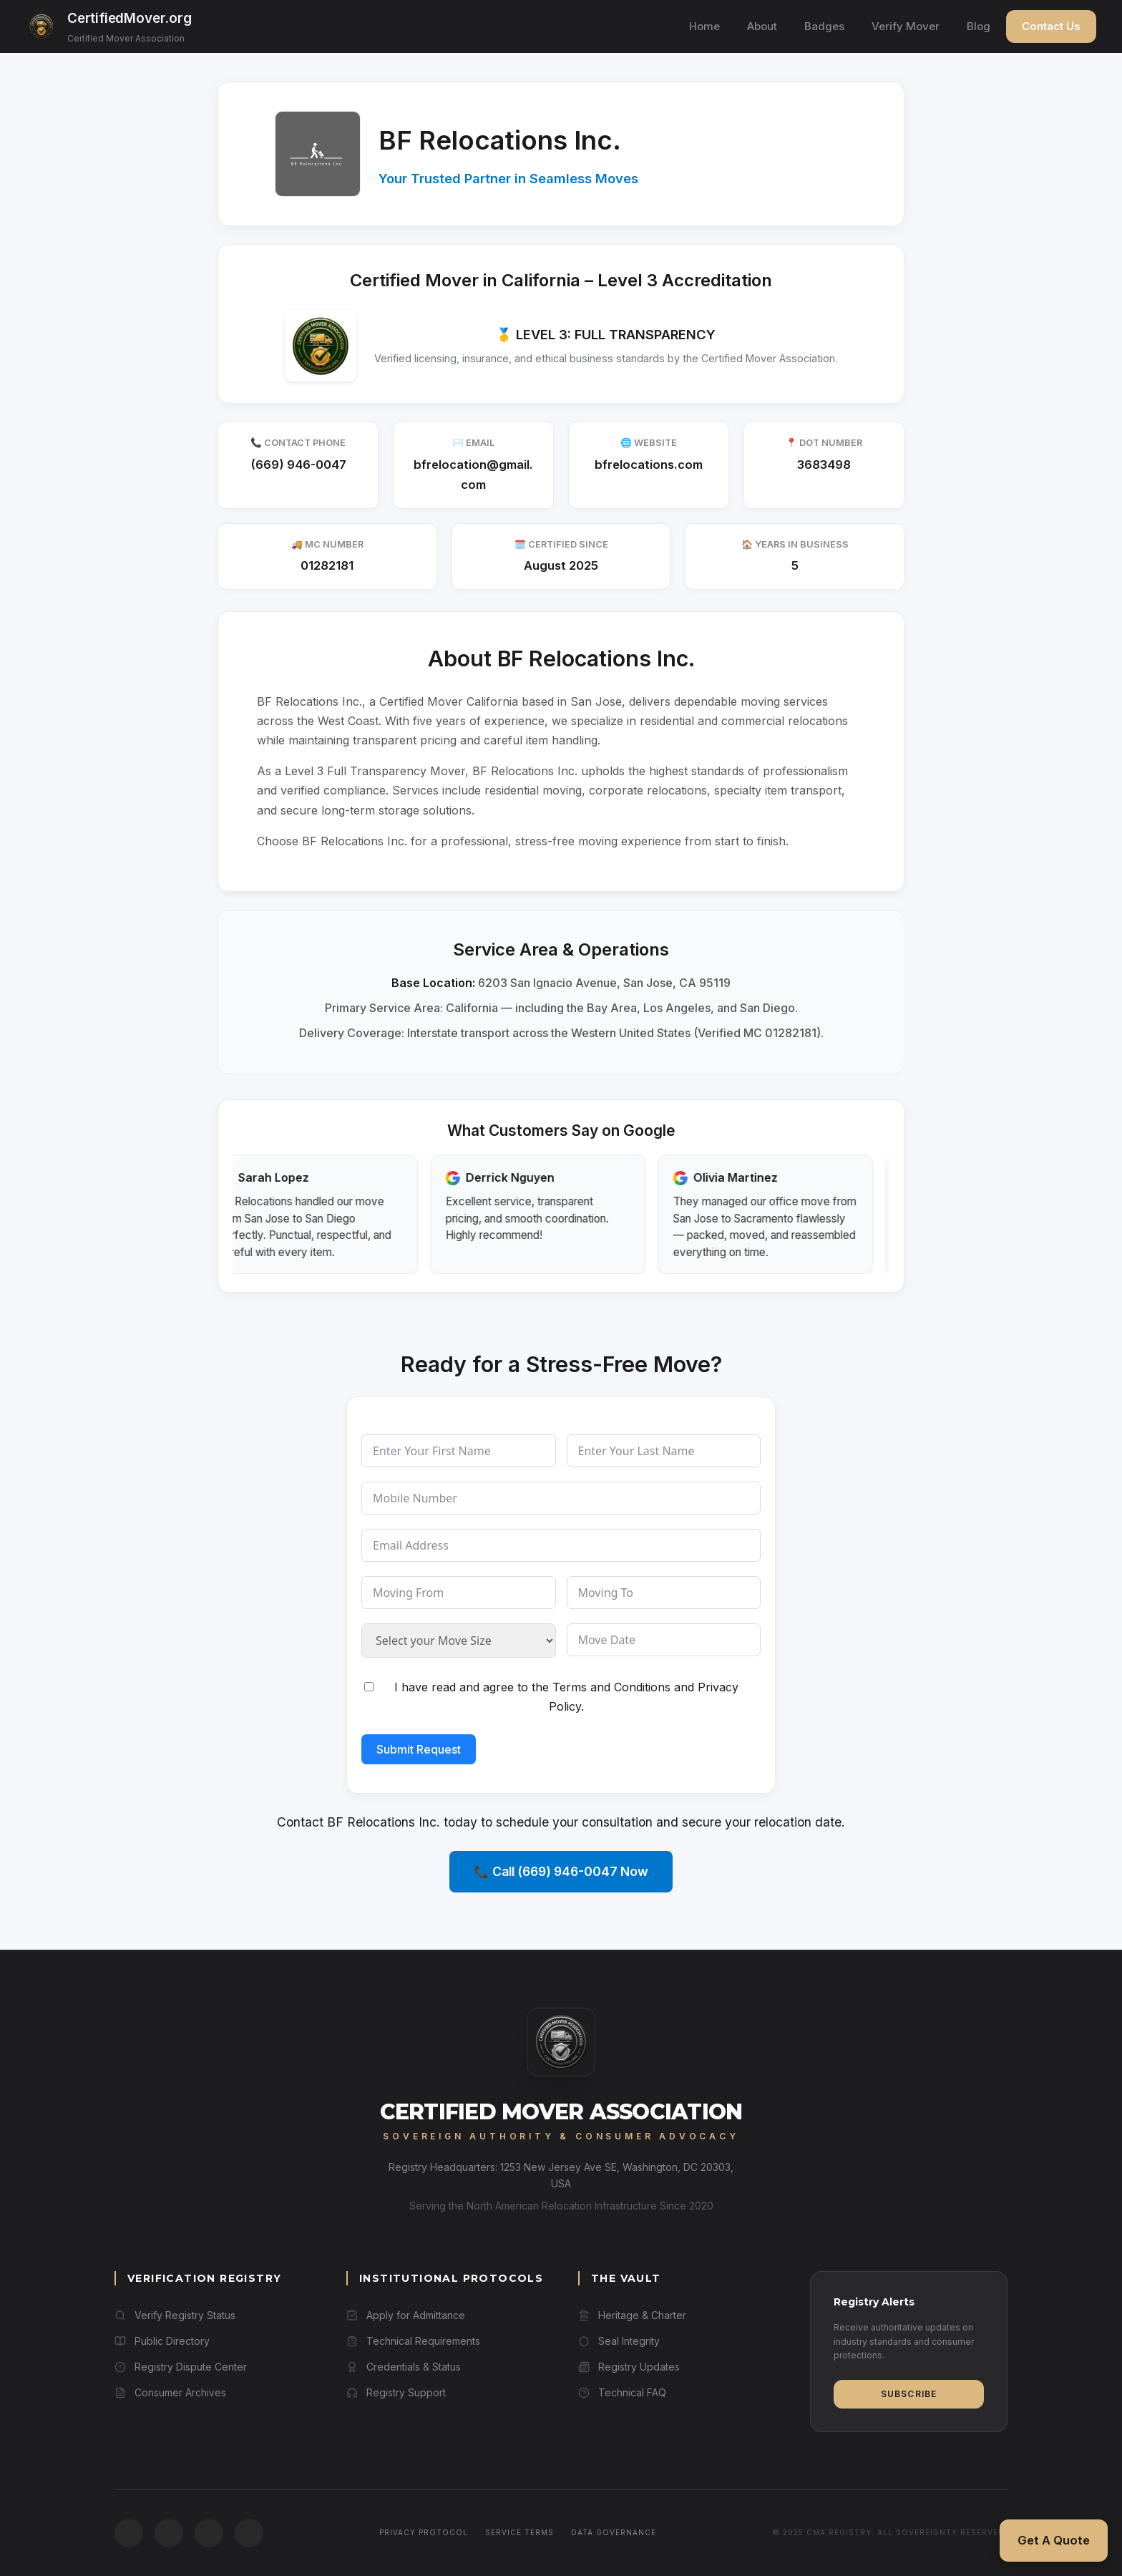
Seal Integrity (619, 2341)
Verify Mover (906, 26)
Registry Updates (629, 2367)
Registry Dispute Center (180, 2367)
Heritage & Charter (632, 2315)
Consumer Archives (170, 2392)
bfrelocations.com (649, 464)
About (762, 26)
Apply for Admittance (405, 2315)
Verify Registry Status (174, 2315)
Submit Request (418, 1749)
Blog (978, 26)
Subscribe (909, 2393)
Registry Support (396, 2392)
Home (704, 26)
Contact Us (1051, 26)
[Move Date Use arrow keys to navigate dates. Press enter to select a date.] (664, 1639)
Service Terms (519, 2532)
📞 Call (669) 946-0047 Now (561, 1871)
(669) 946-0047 (298, 464)
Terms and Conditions (611, 1687)
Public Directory (162, 2341)
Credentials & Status (403, 2367)
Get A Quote (1054, 2540)
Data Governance (613, 2532)
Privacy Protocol (423, 2532)
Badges (824, 26)
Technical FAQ (622, 2392)
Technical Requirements (413, 2341)
